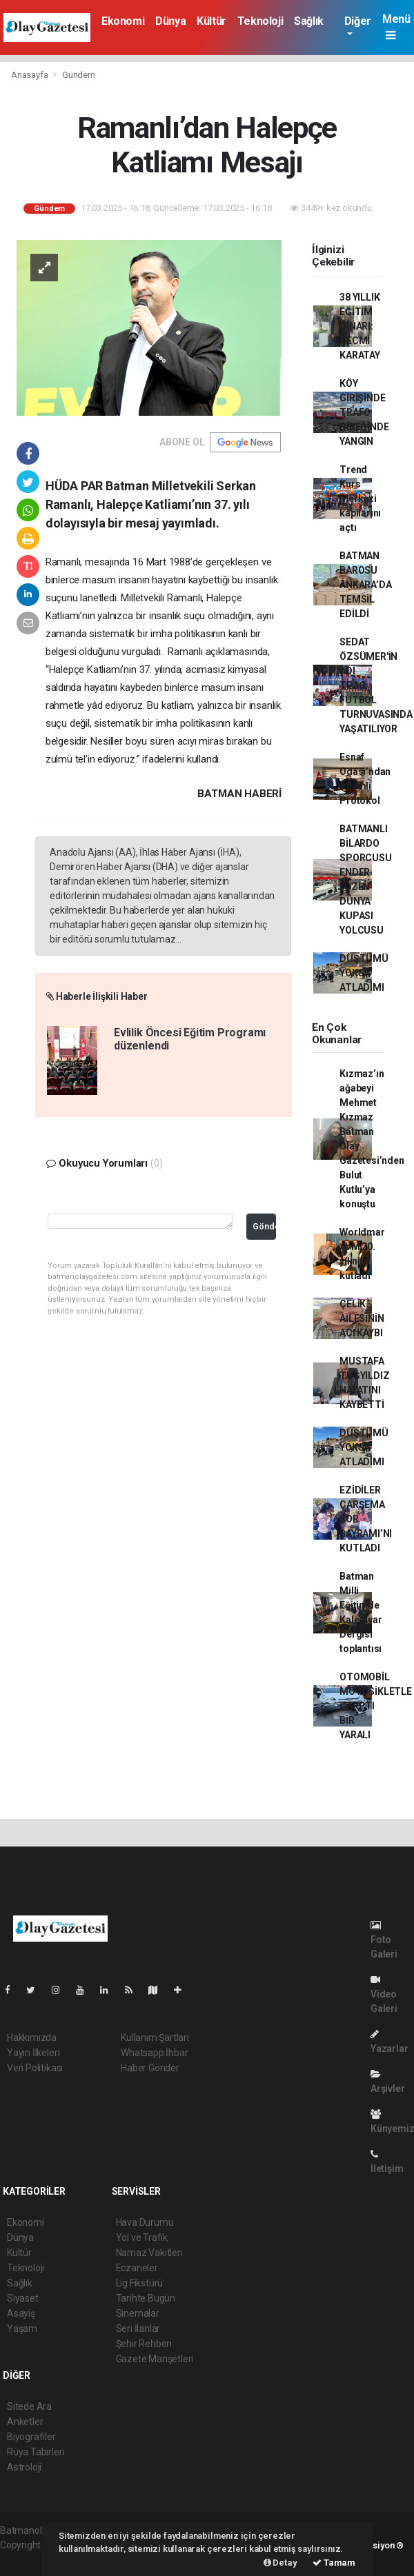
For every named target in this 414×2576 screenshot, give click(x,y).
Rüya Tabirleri (35, 2451)
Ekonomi (122, 21)
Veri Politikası (35, 2067)
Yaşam (22, 2328)
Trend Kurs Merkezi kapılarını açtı (360, 498)
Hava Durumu (145, 2222)
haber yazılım (28, 2559)
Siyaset (23, 2298)
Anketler (25, 2421)
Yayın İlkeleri (33, 2052)
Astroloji (24, 2467)
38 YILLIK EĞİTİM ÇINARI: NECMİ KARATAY (359, 326)
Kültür (211, 21)
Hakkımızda (32, 2037)
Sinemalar (137, 2313)
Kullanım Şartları (155, 2037)
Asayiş (21, 2313)
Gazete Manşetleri (155, 2358)
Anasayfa (30, 75)
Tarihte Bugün (146, 2298)
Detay (280, 2562)
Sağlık (309, 21)
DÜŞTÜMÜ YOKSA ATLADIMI (363, 973)
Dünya (170, 21)
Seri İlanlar (138, 2328)
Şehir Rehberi (144, 2343)
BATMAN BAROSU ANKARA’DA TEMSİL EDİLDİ (365, 584)
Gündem (78, 75)
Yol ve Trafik (142, 2237)
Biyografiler (31, 2436)
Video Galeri (384, 1994)
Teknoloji (260, 21)
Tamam (334, 2562)
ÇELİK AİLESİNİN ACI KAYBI (361, 1318)
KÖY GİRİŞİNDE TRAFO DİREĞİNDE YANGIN (363, 412)
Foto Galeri (384, 1940)
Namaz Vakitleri (149, 2252)
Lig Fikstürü (140, 2282)
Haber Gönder (150, 2067)
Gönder (264, 1226)
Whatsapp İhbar (154, 2052)
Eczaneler (137, 2267)
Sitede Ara (29, 2406)
